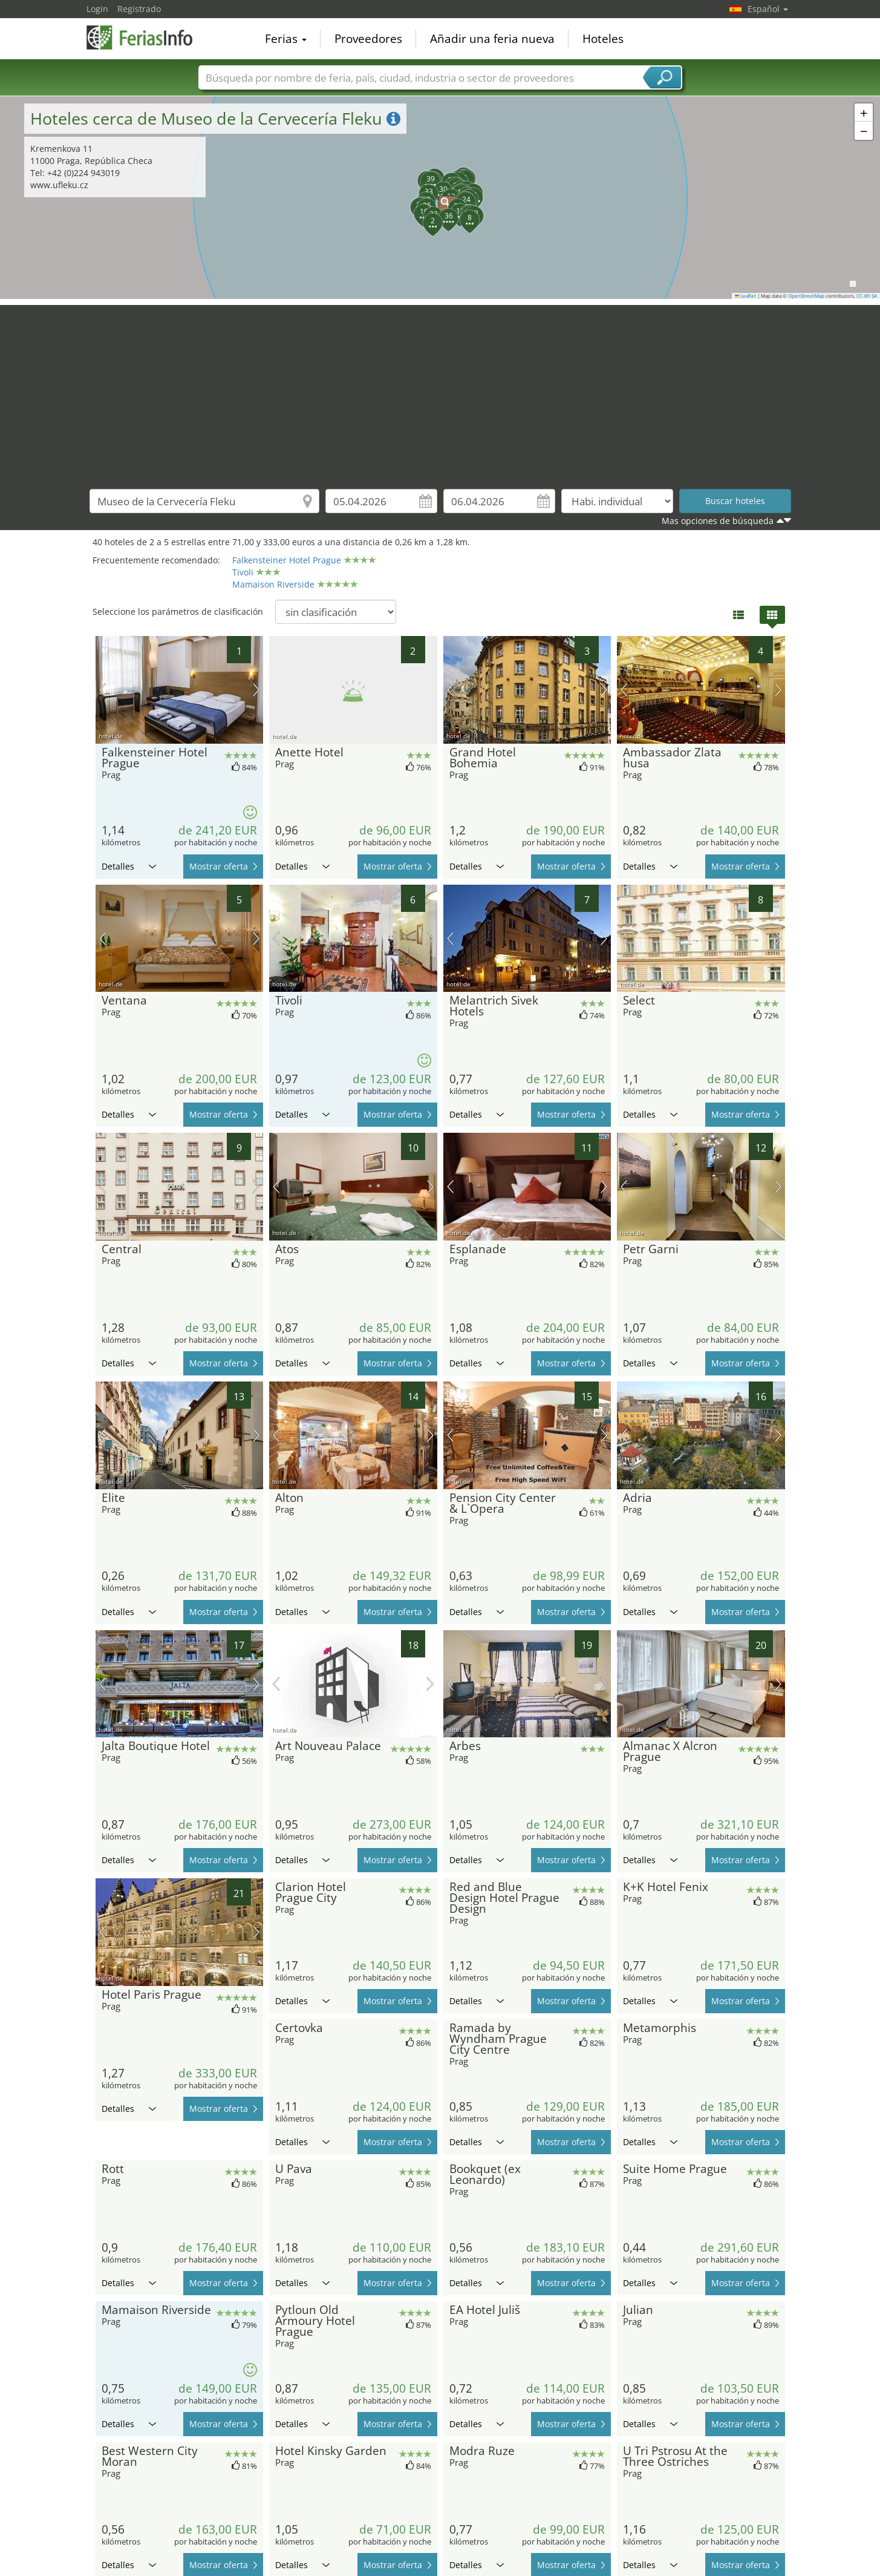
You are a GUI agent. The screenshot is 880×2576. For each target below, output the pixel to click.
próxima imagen (256, 690)
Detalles (129, 866)
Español (768, 9)
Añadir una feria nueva (492, 39)
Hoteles (603, 39)
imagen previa (102, 690)
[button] (440, 197)
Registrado (139, 9)
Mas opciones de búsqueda (718, 520)
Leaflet (746, 296)
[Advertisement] (440, 389)
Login (97, 9)
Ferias (286, 39)
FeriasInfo (146, 37)
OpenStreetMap (806, 296)
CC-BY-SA (866, 296)
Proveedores (368, 39)
